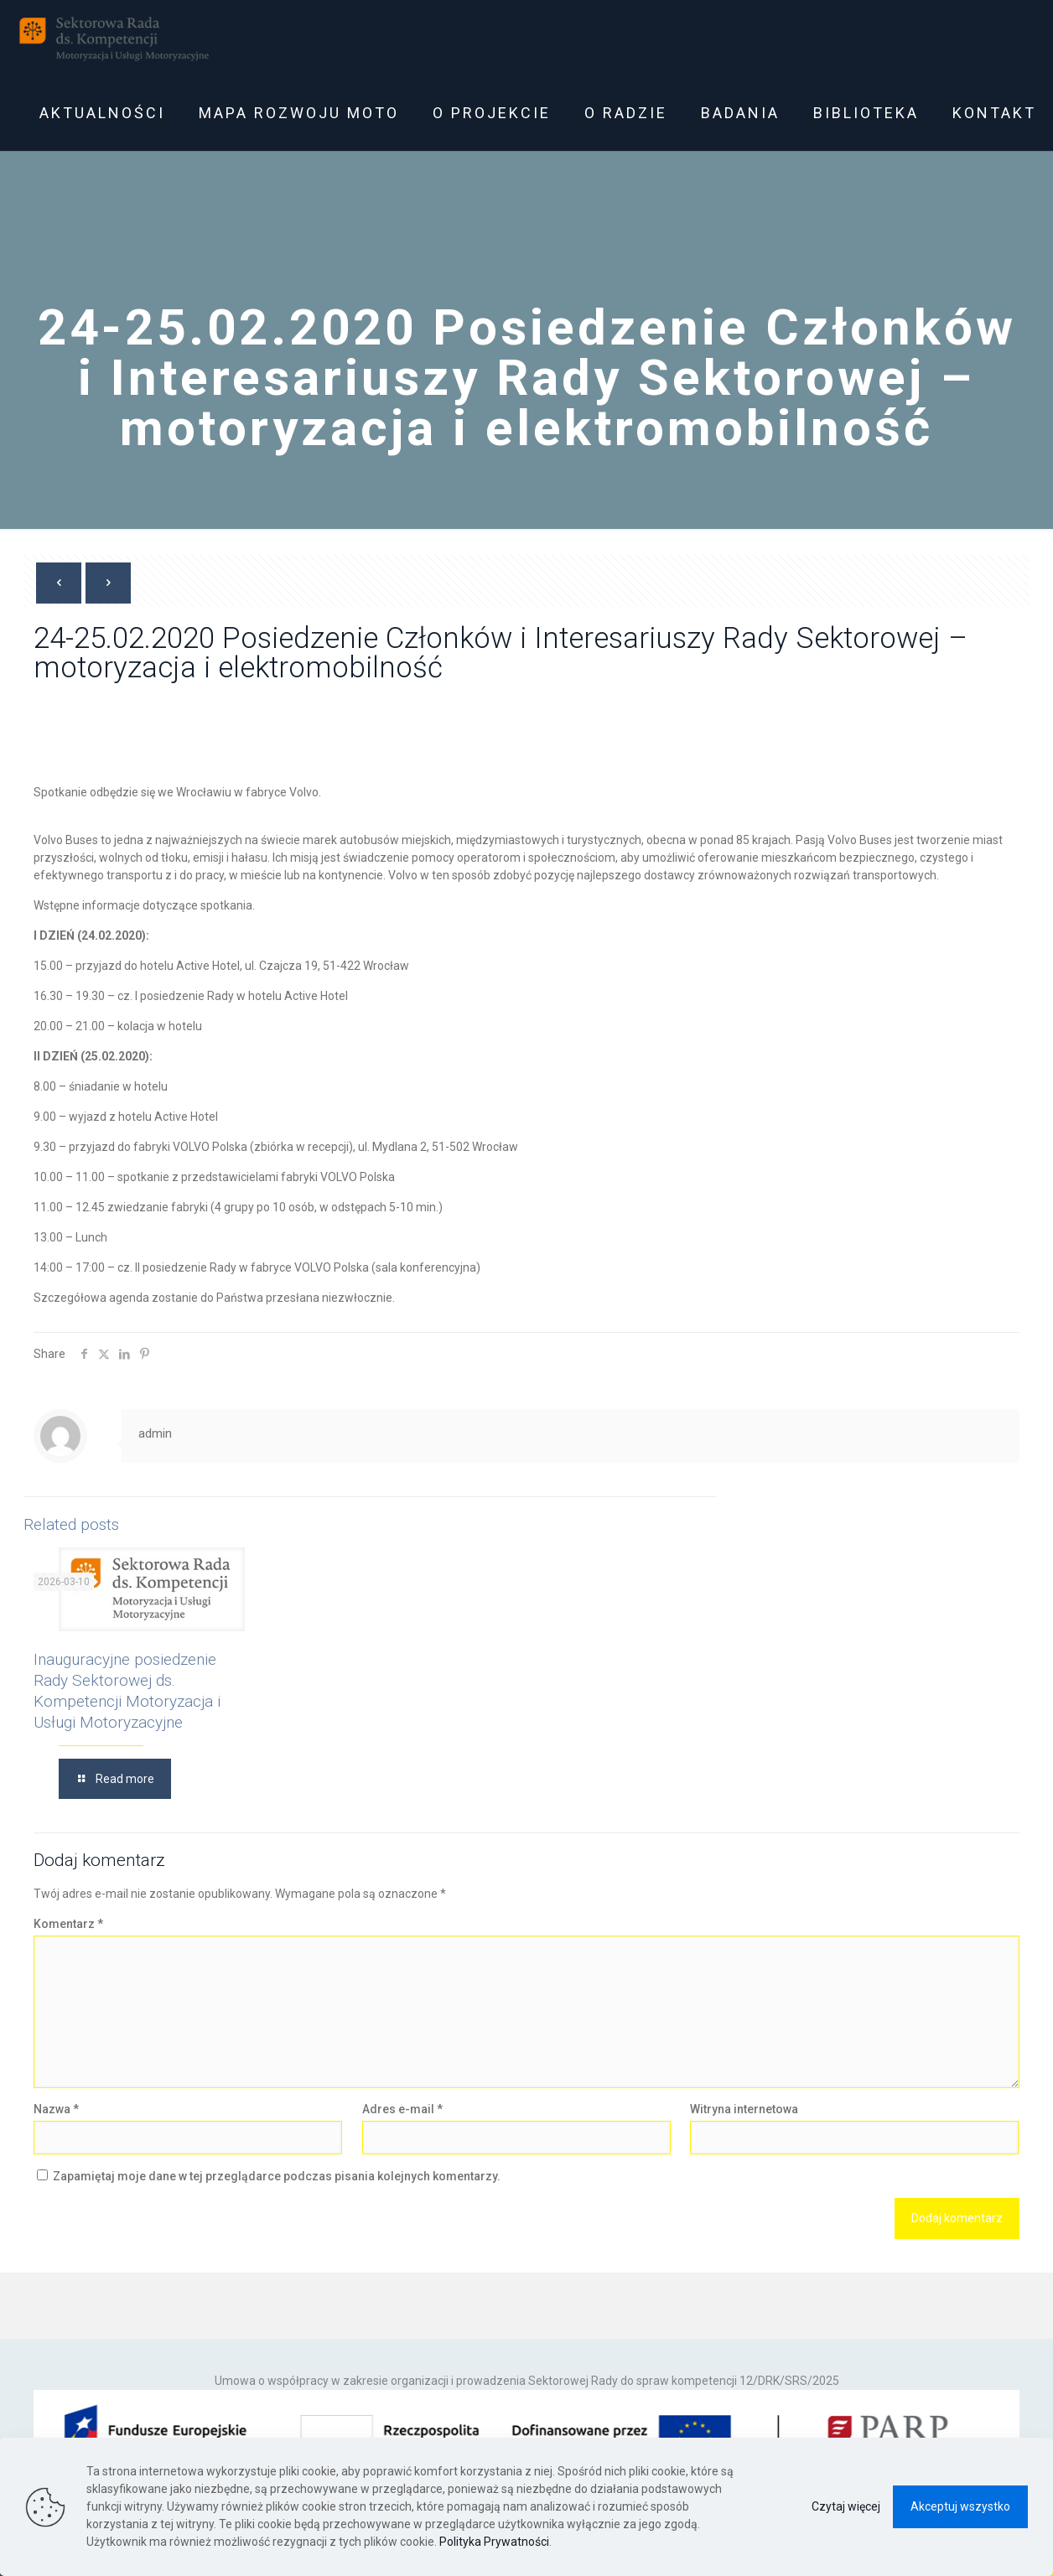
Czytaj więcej (846, 2506)
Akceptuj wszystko (960, 2506)
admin (155, 1433)
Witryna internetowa (744, 2109)
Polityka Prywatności (494, 2541)
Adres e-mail (402, 2109)
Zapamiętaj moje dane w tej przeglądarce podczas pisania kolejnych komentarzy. (277, 2176)
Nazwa (56, 2109)
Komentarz (68, 1924)
